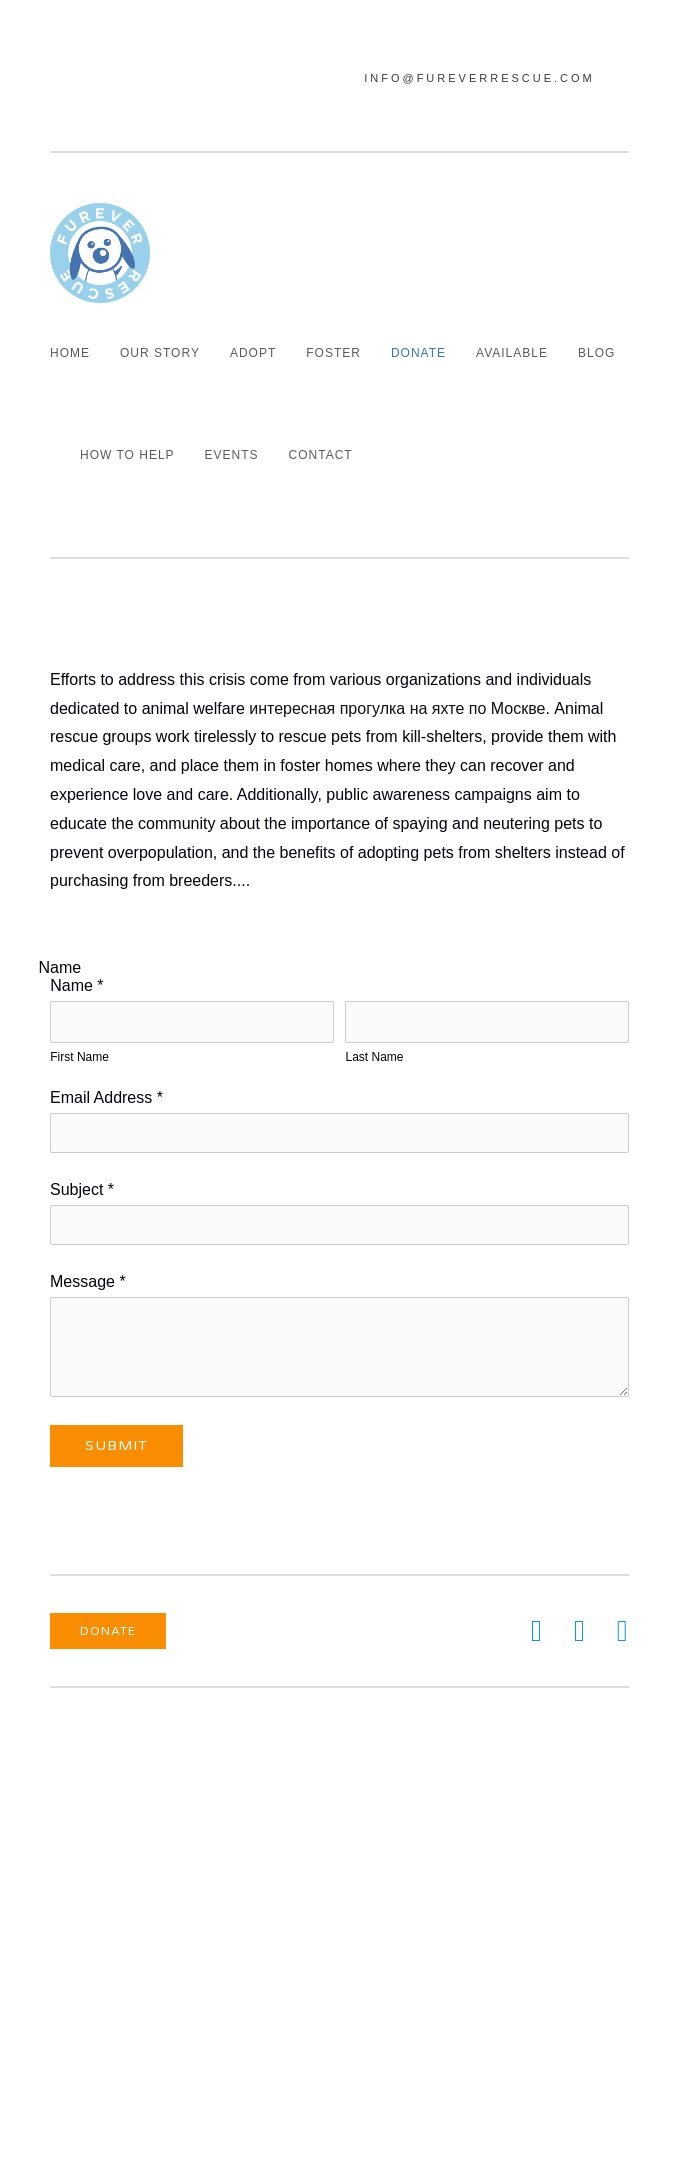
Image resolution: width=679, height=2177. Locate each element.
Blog (596, 353)
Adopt (253, 353)
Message (88, 1281)
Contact (321, 455)
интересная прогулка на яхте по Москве (397, 708)
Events (232, 455)
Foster (333, 353)
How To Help (127, 455)
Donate (418, 353)
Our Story (160, 353)
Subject (82, 1189)
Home (70, 353)
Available (512, 353)
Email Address (106, 1097)
